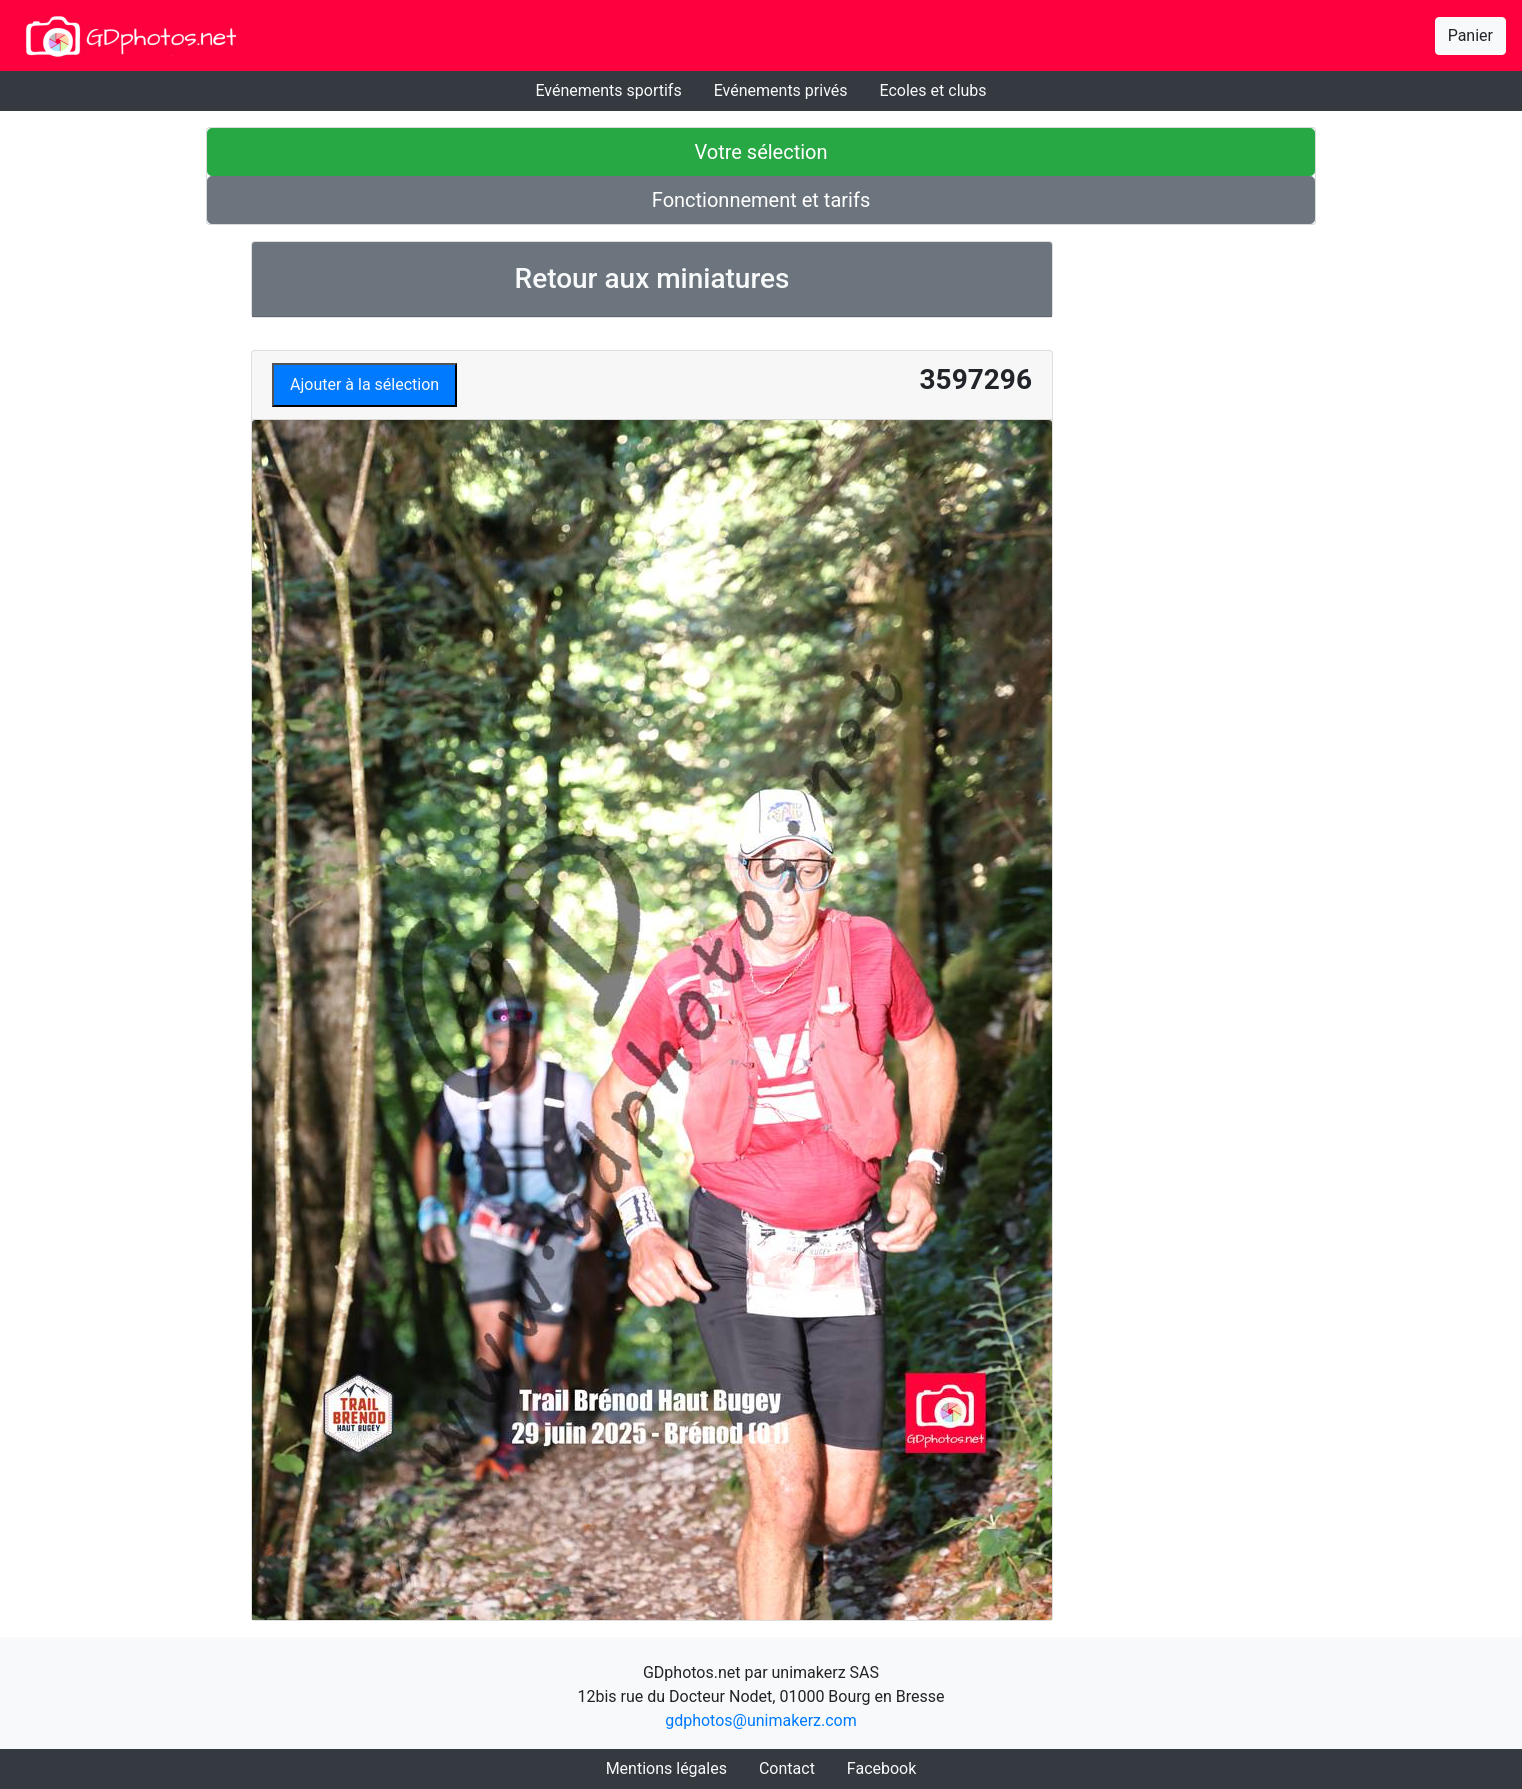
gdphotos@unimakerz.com (761, 1720)
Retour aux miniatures (652, 278)
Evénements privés (781, 90)
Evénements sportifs (608, 90)
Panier (1470, 35)
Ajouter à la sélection (364, 384)
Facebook (881, 1768)
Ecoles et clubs (933, 90)
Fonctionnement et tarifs (761, 200)
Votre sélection (760, 152)
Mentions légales (666, 1768)
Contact (787, 1768)
